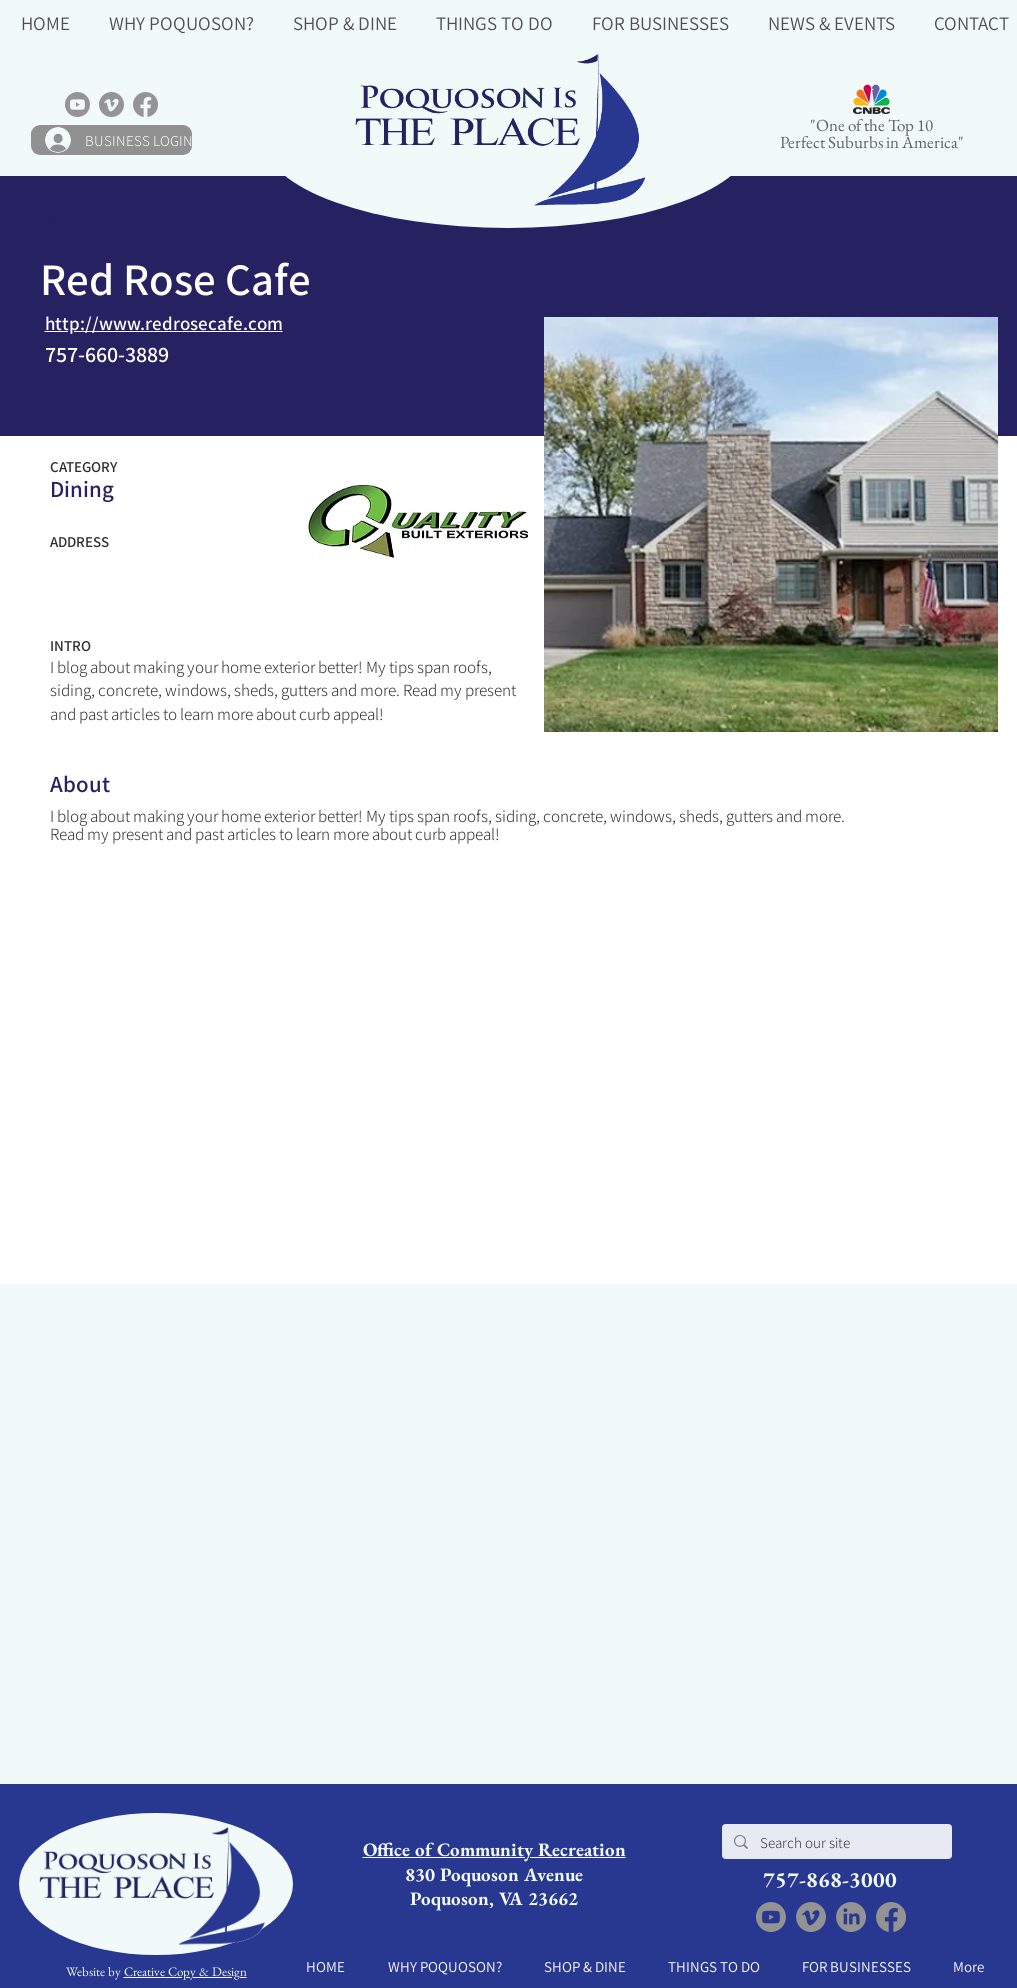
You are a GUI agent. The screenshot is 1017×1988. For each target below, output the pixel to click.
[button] (182, 22)
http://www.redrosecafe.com (164, 323)
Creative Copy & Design (185, 1971)
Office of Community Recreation (494, 1849)
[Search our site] (835, 1842)
